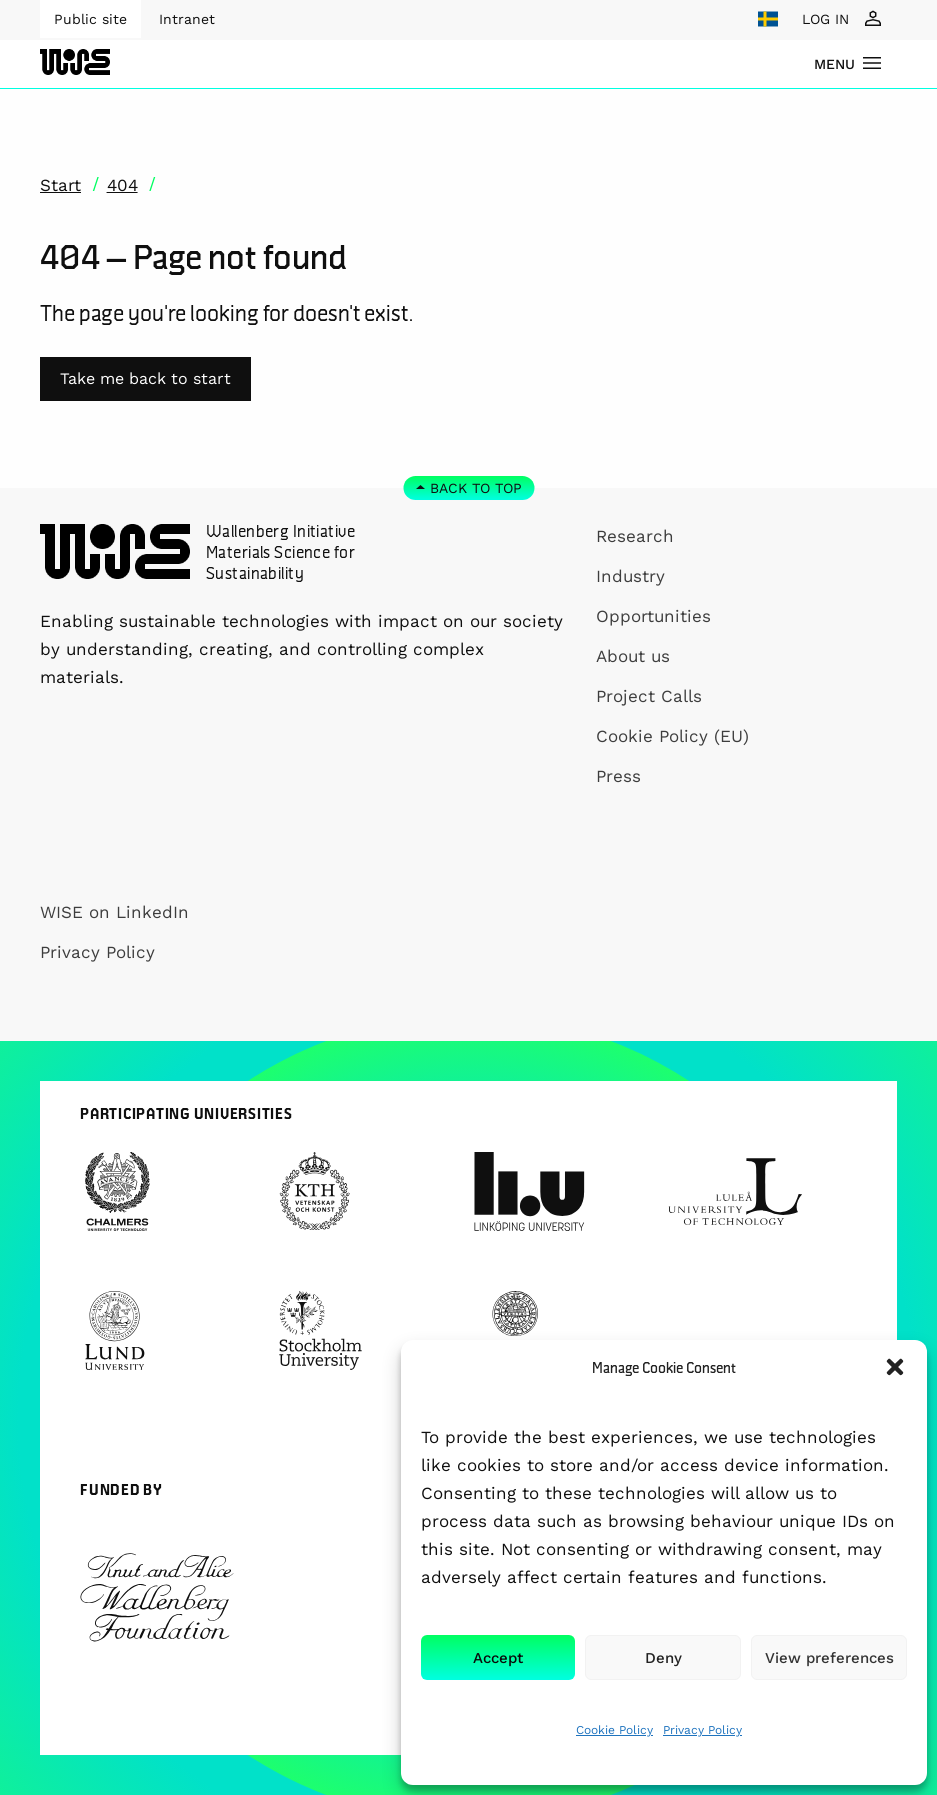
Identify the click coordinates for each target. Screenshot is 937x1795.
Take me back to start (145, 378)
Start (60, 185)
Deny (663, 1658)
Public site (90, 19)
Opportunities (653, 616)
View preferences (829, 1658)
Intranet (187, 19)
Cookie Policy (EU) (672, 736)
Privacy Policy (702, 1730)
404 (122, 185)
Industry (630, 576)
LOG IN (825, 19)
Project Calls (649, 696)
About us (633, 656)
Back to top (476, 488)
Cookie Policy (614, 1730)
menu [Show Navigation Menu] (834, 64)
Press (618, 776)
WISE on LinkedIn (114, 912)
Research (635, 536)
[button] (895, 1367)
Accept (498, 1658)
